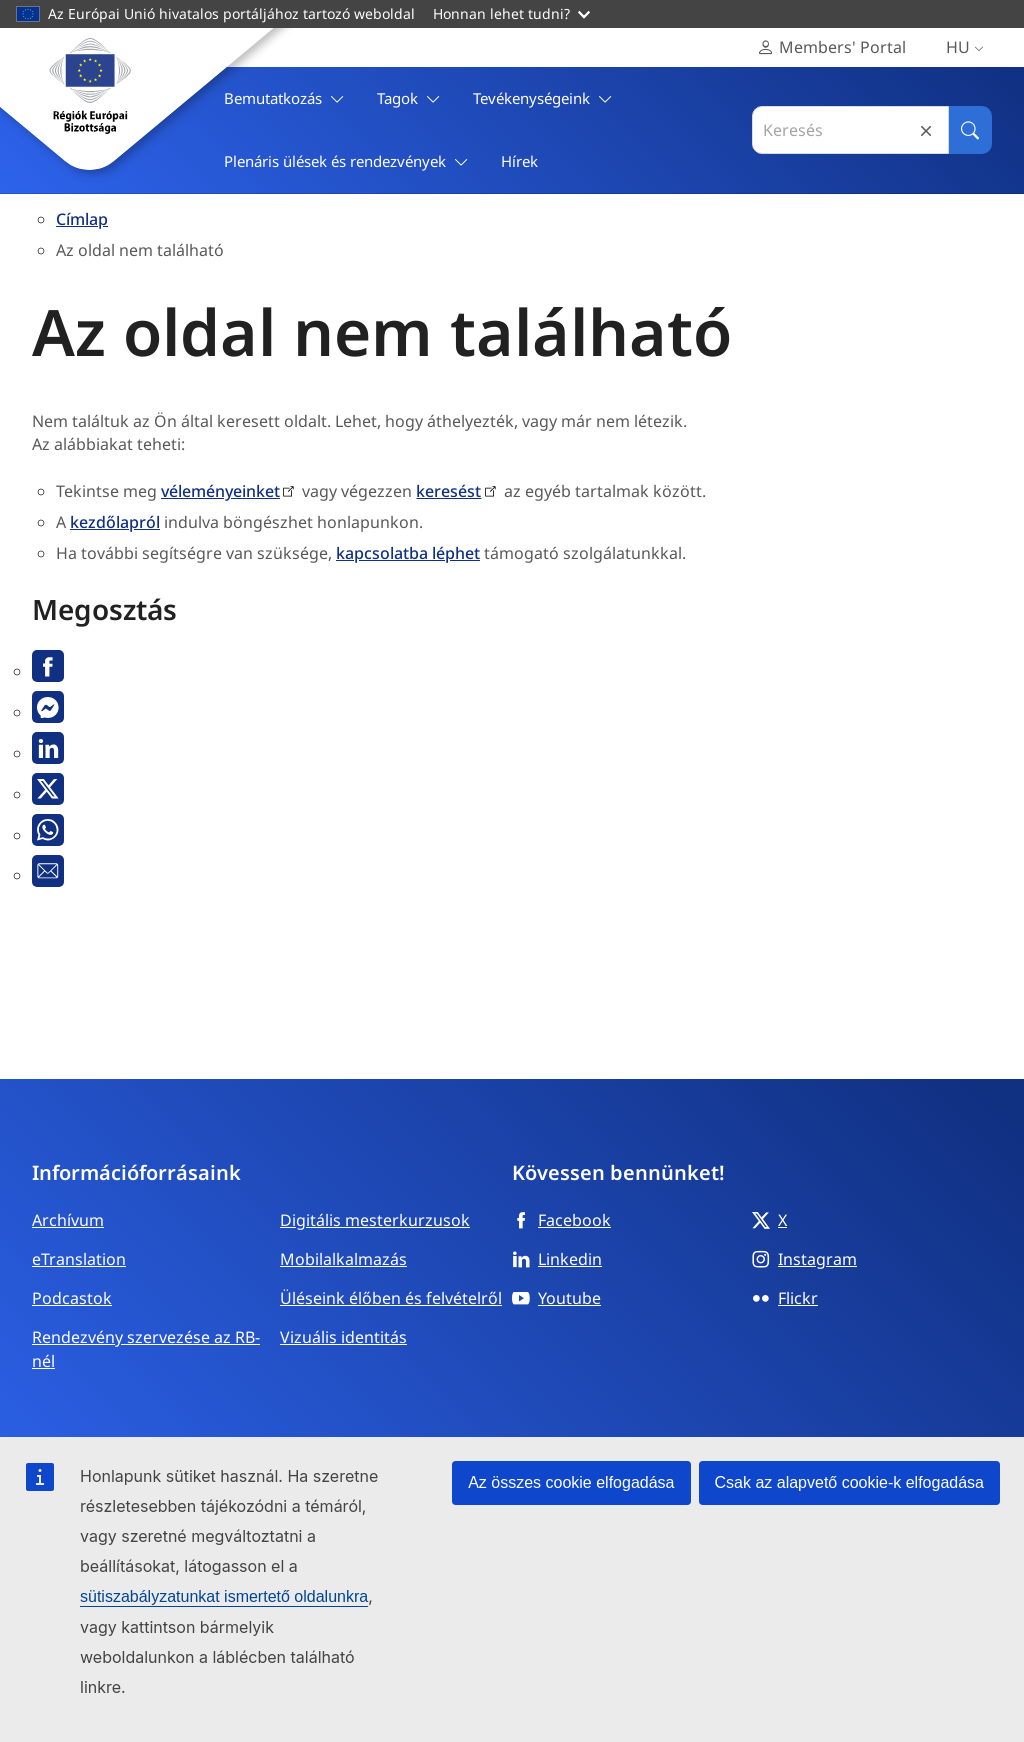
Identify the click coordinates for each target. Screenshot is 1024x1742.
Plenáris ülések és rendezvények (346, 161)
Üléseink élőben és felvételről (391, 1298)
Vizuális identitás (343, 1337)
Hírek (519, 161)
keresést (448, 491)
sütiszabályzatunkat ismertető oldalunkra (224, 1596)
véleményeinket (220, 491)
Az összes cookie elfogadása (571, 1482)
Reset (926, 130)
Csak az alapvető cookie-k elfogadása (850, 1482)
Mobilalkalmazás (343, 1259)
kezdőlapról (115, 522)
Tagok (409, 98)
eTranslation (79, 1259)
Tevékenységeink (543, 98)
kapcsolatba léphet (408, 553)
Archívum (68, 1220)
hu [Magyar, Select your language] (969, 47)
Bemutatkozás (284, 98)
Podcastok (72, 1298)
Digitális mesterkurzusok (375, 1220)
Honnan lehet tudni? (511, 13)
